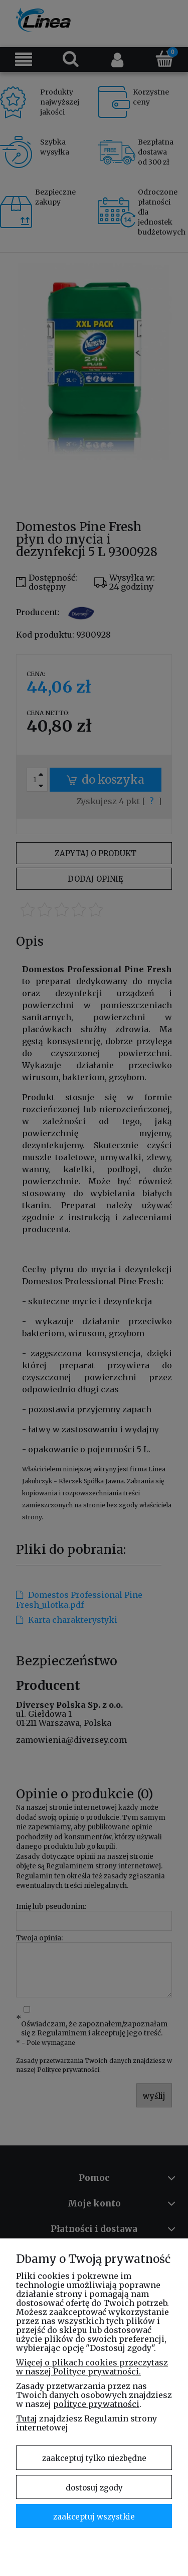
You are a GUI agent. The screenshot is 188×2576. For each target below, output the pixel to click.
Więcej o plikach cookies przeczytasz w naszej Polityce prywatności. (92, 2366)
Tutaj (26, 2418)
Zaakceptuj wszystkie (94, 2516)
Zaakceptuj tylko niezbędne (94, 2458)
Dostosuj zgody (94, 2487)
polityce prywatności (96, 2404)
